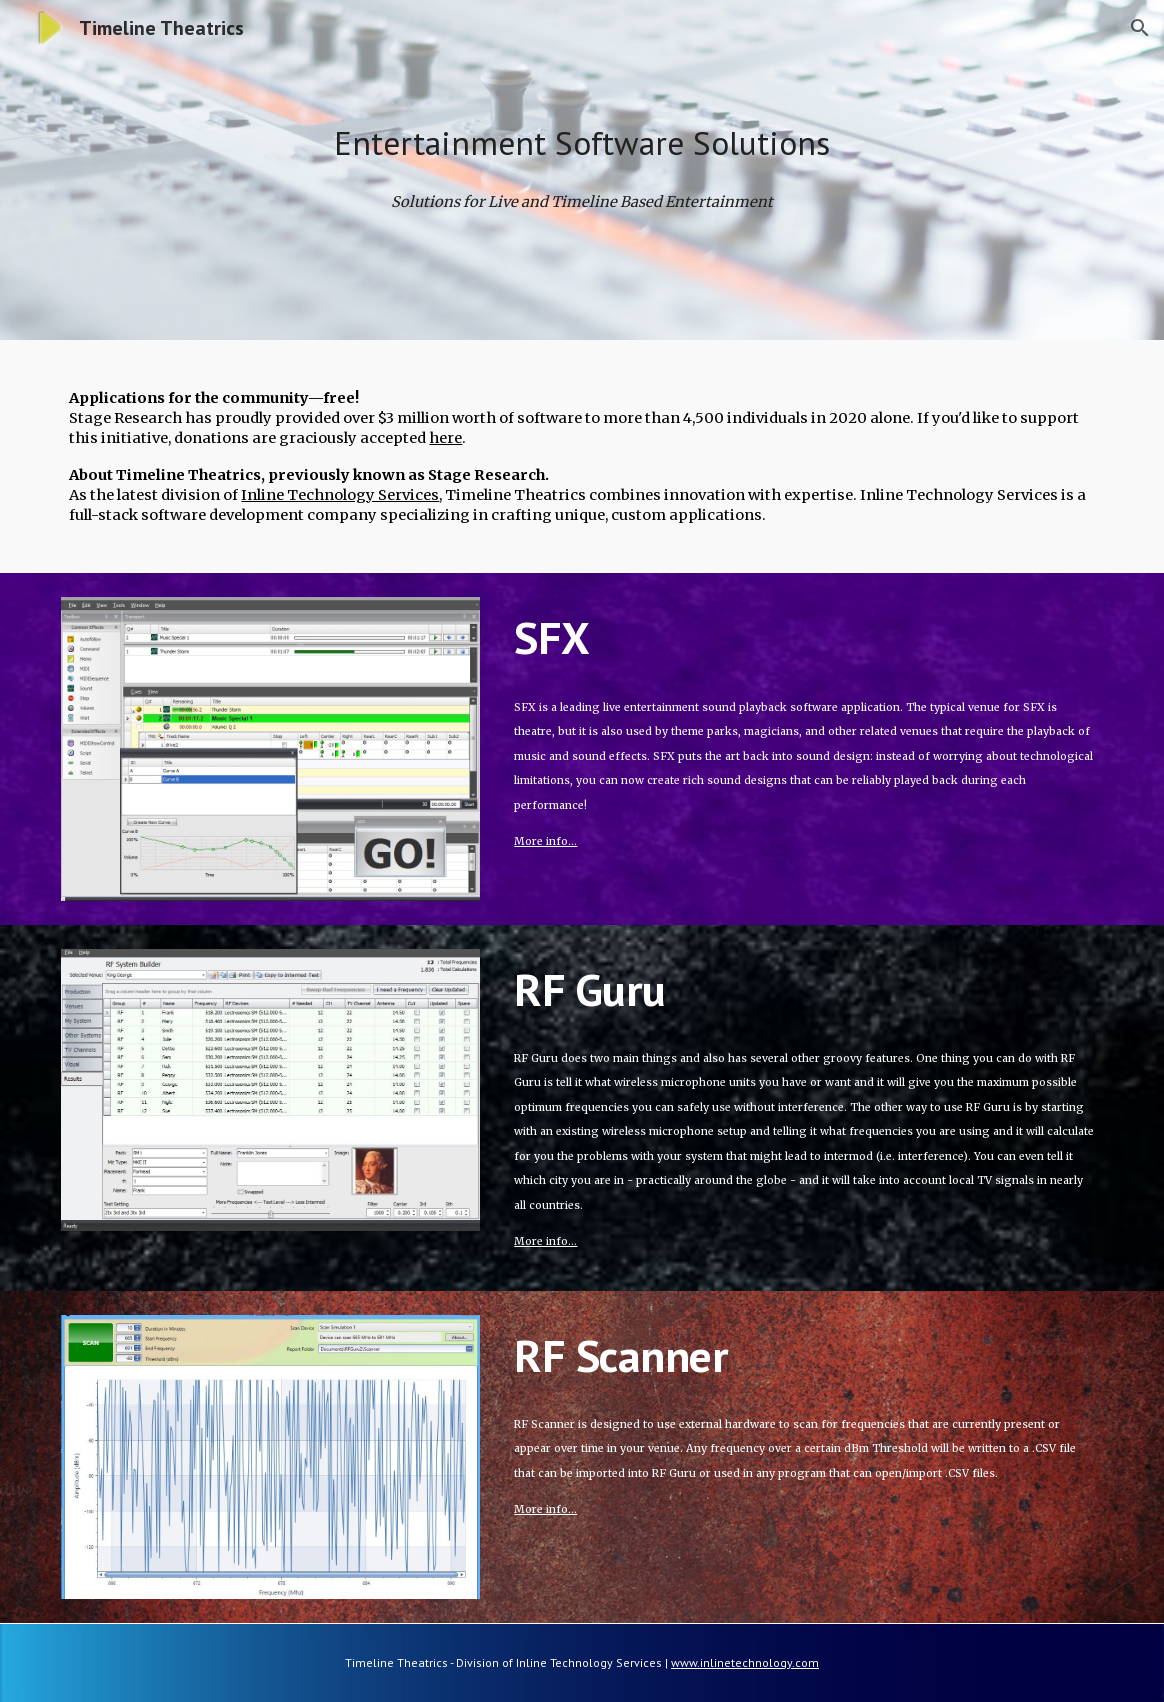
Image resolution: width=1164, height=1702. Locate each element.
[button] (1140, 28)
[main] (581, 143)
